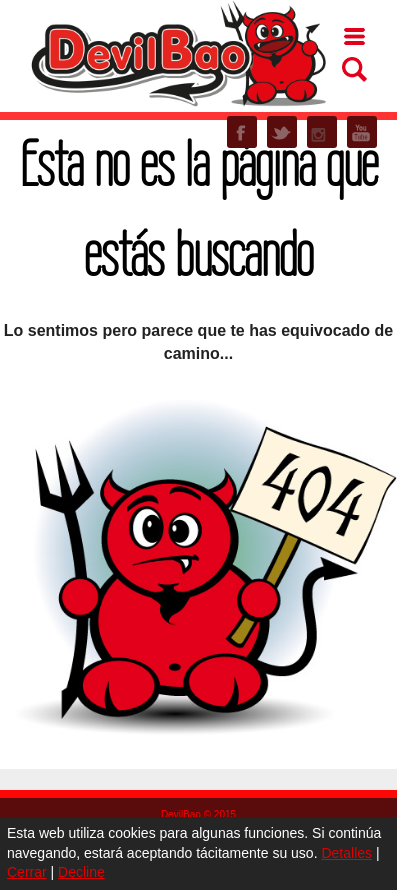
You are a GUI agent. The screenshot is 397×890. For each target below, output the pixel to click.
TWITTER (282, 132)
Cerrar (27, 872)
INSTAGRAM (322, 132)
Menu (354, 36)
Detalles (346, 853)
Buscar (354, 69)
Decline (81, 872)
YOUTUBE (362, 132)
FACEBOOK (242, 132)
